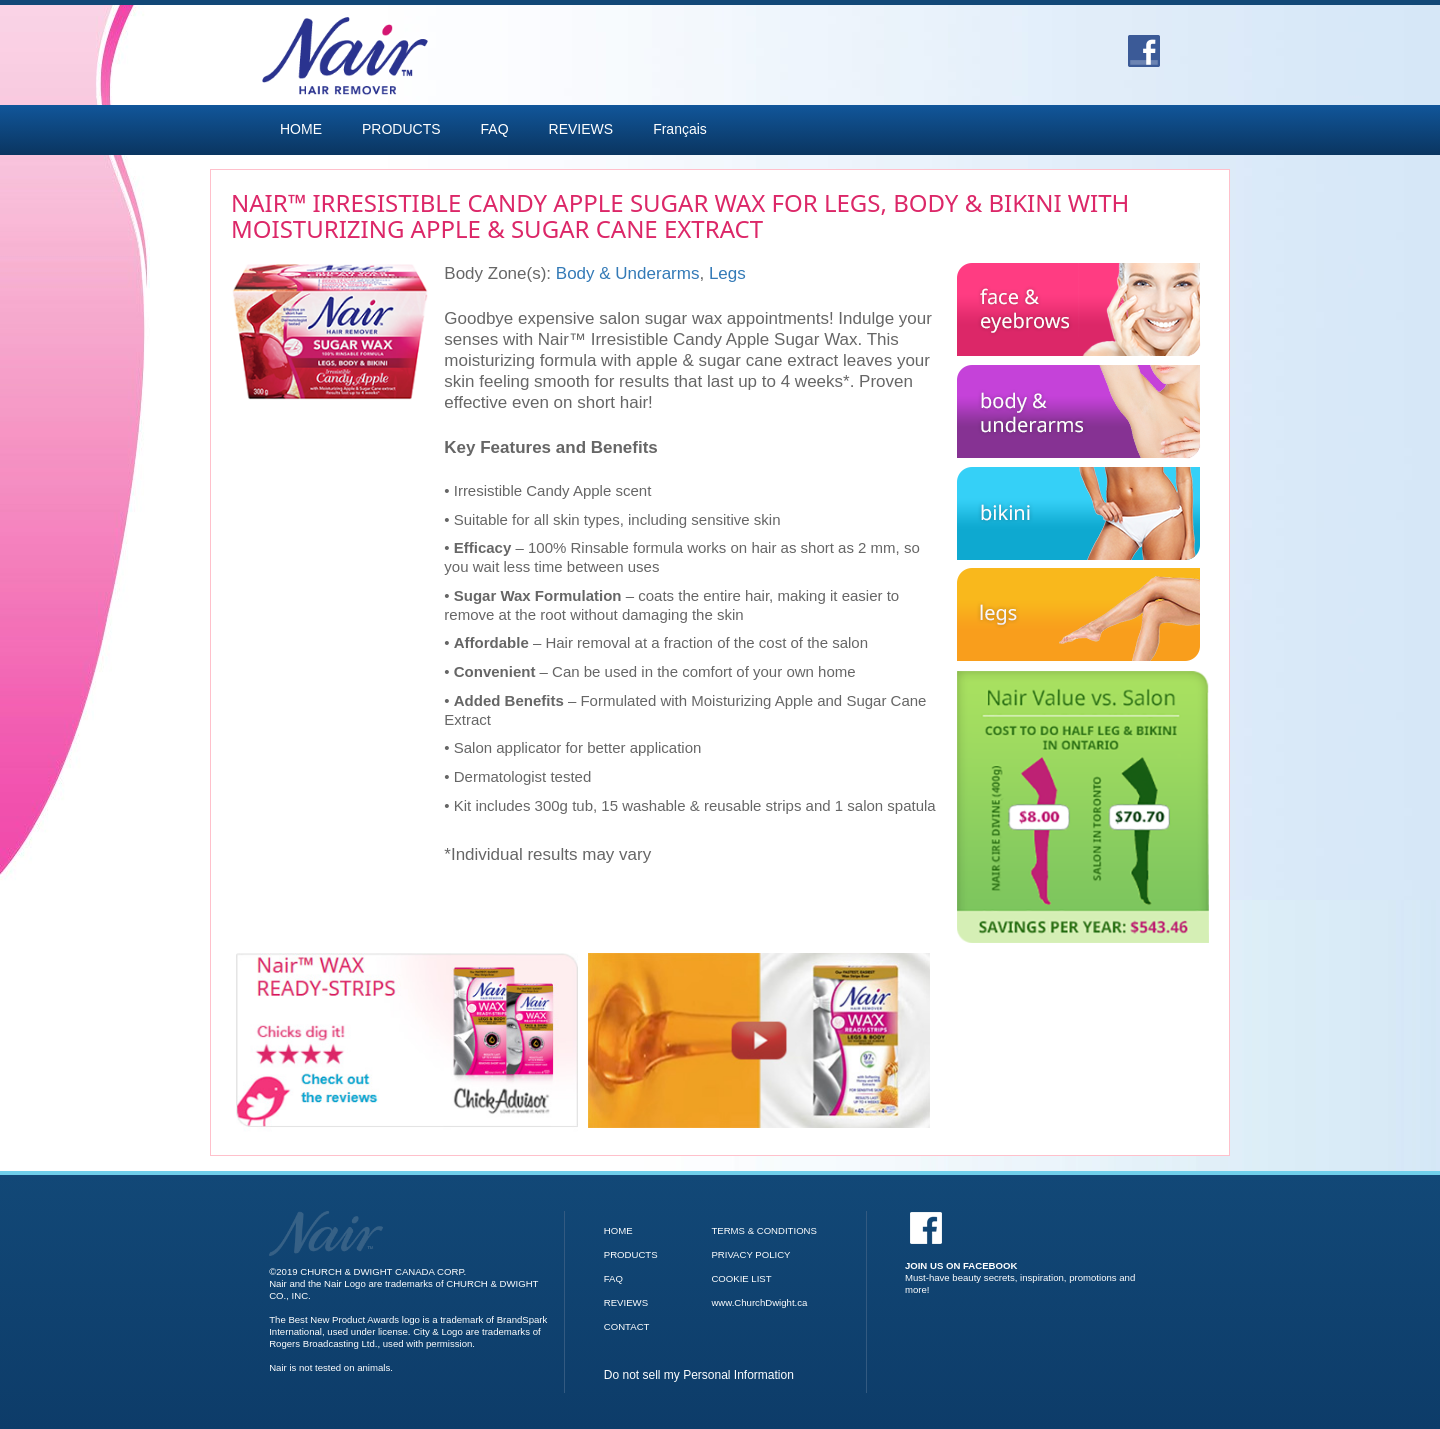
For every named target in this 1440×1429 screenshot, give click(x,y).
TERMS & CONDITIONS (764, 1230)
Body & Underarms (628, 273)
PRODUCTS (401, 129)
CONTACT (627, 1326)
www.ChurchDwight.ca (759, 1302)
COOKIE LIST (741, 1278)
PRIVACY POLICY (750, 1254)
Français (680, 129)
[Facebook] (1023, 1253)
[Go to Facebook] (1144, 44)
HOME (301, 129)
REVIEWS (581, 129)
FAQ (495, 129)
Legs (727, 273)
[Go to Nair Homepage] (326, 1216)
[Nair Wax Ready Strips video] (759, 1040)
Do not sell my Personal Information (699, 1375)
